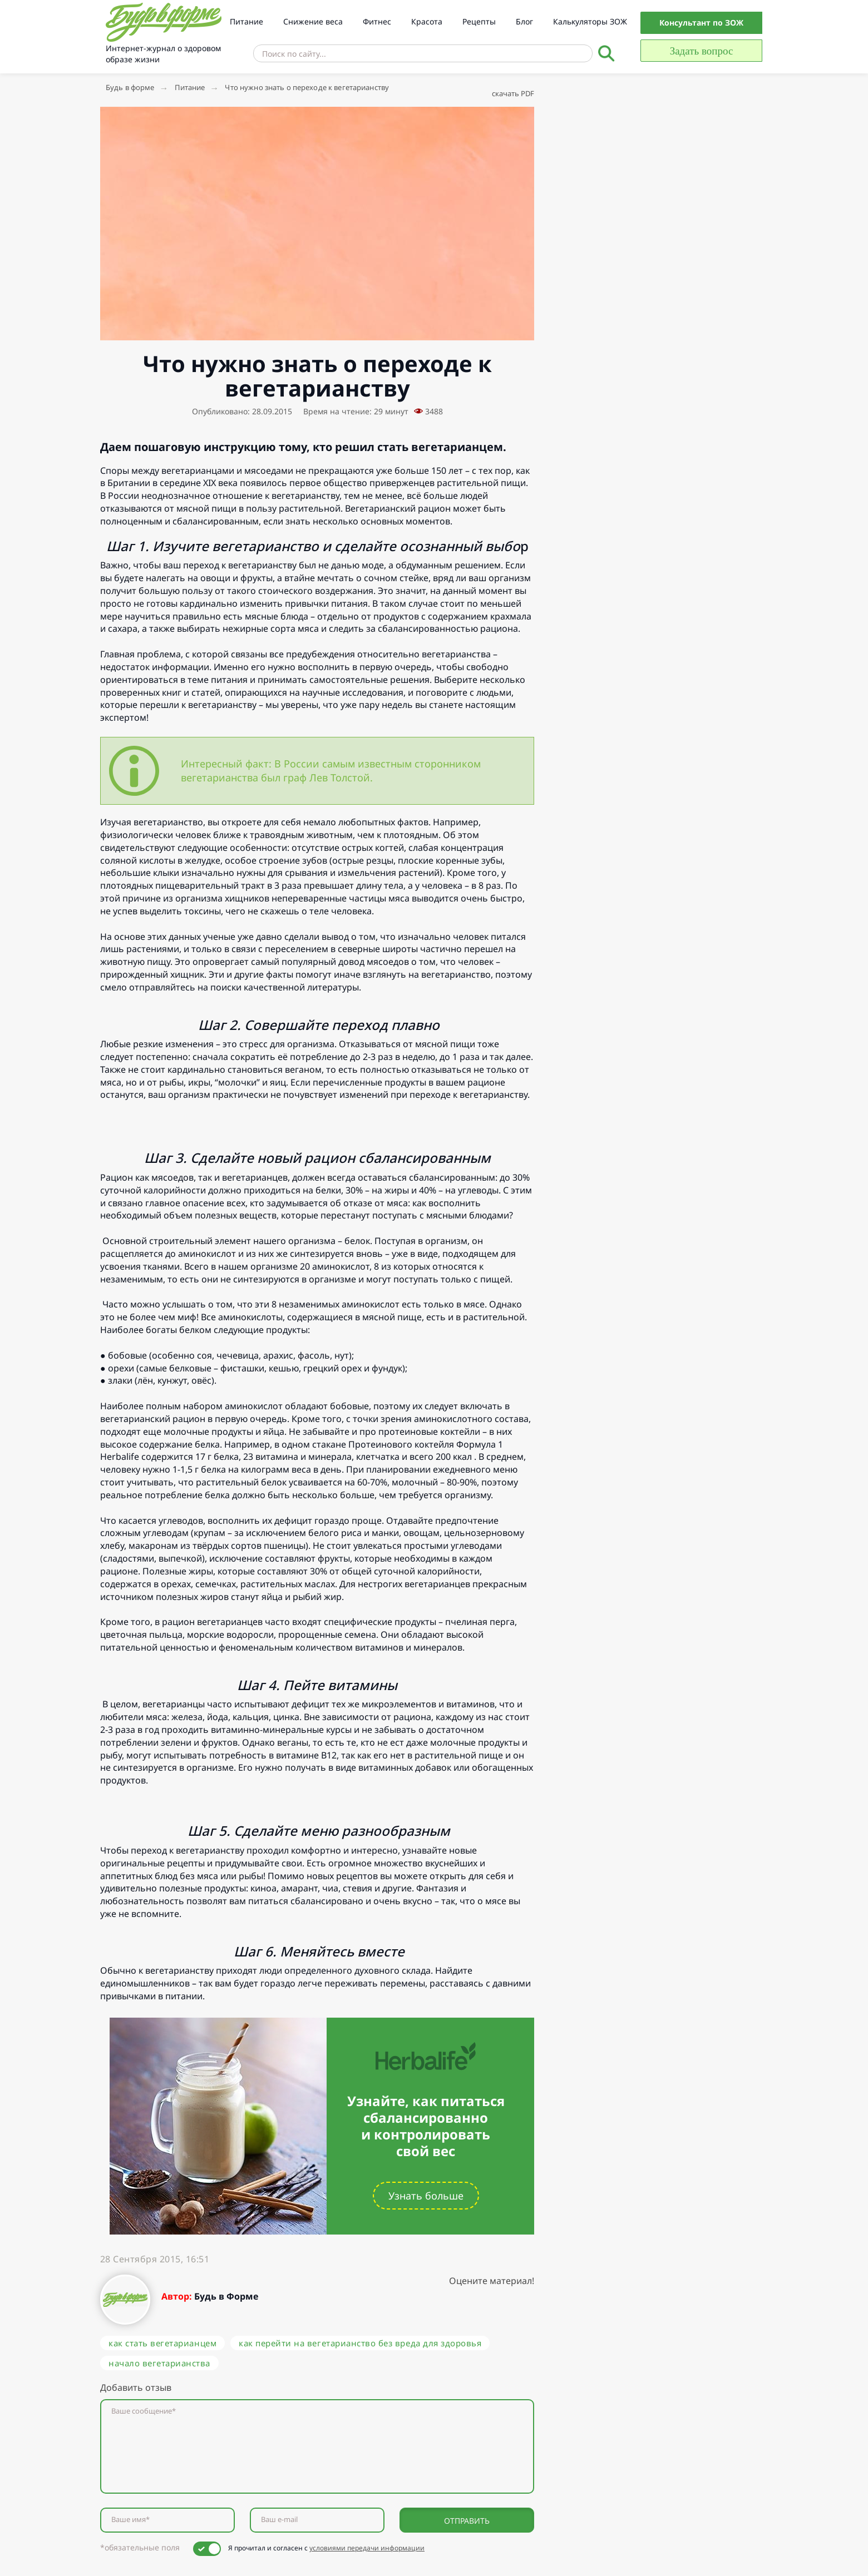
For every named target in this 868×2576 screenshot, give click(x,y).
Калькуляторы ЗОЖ (590, 21)
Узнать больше (425, 2195)
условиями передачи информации (367, 2548)
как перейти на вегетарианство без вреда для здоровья (360, 2343)
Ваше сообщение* (143, 2411)
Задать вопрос (701, 51)
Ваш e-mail (279, 2519)
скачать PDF (513, 93)
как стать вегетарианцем (162, 2343)
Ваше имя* (130, 2519)
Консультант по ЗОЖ (701, 22)
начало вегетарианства (159, 2363)
